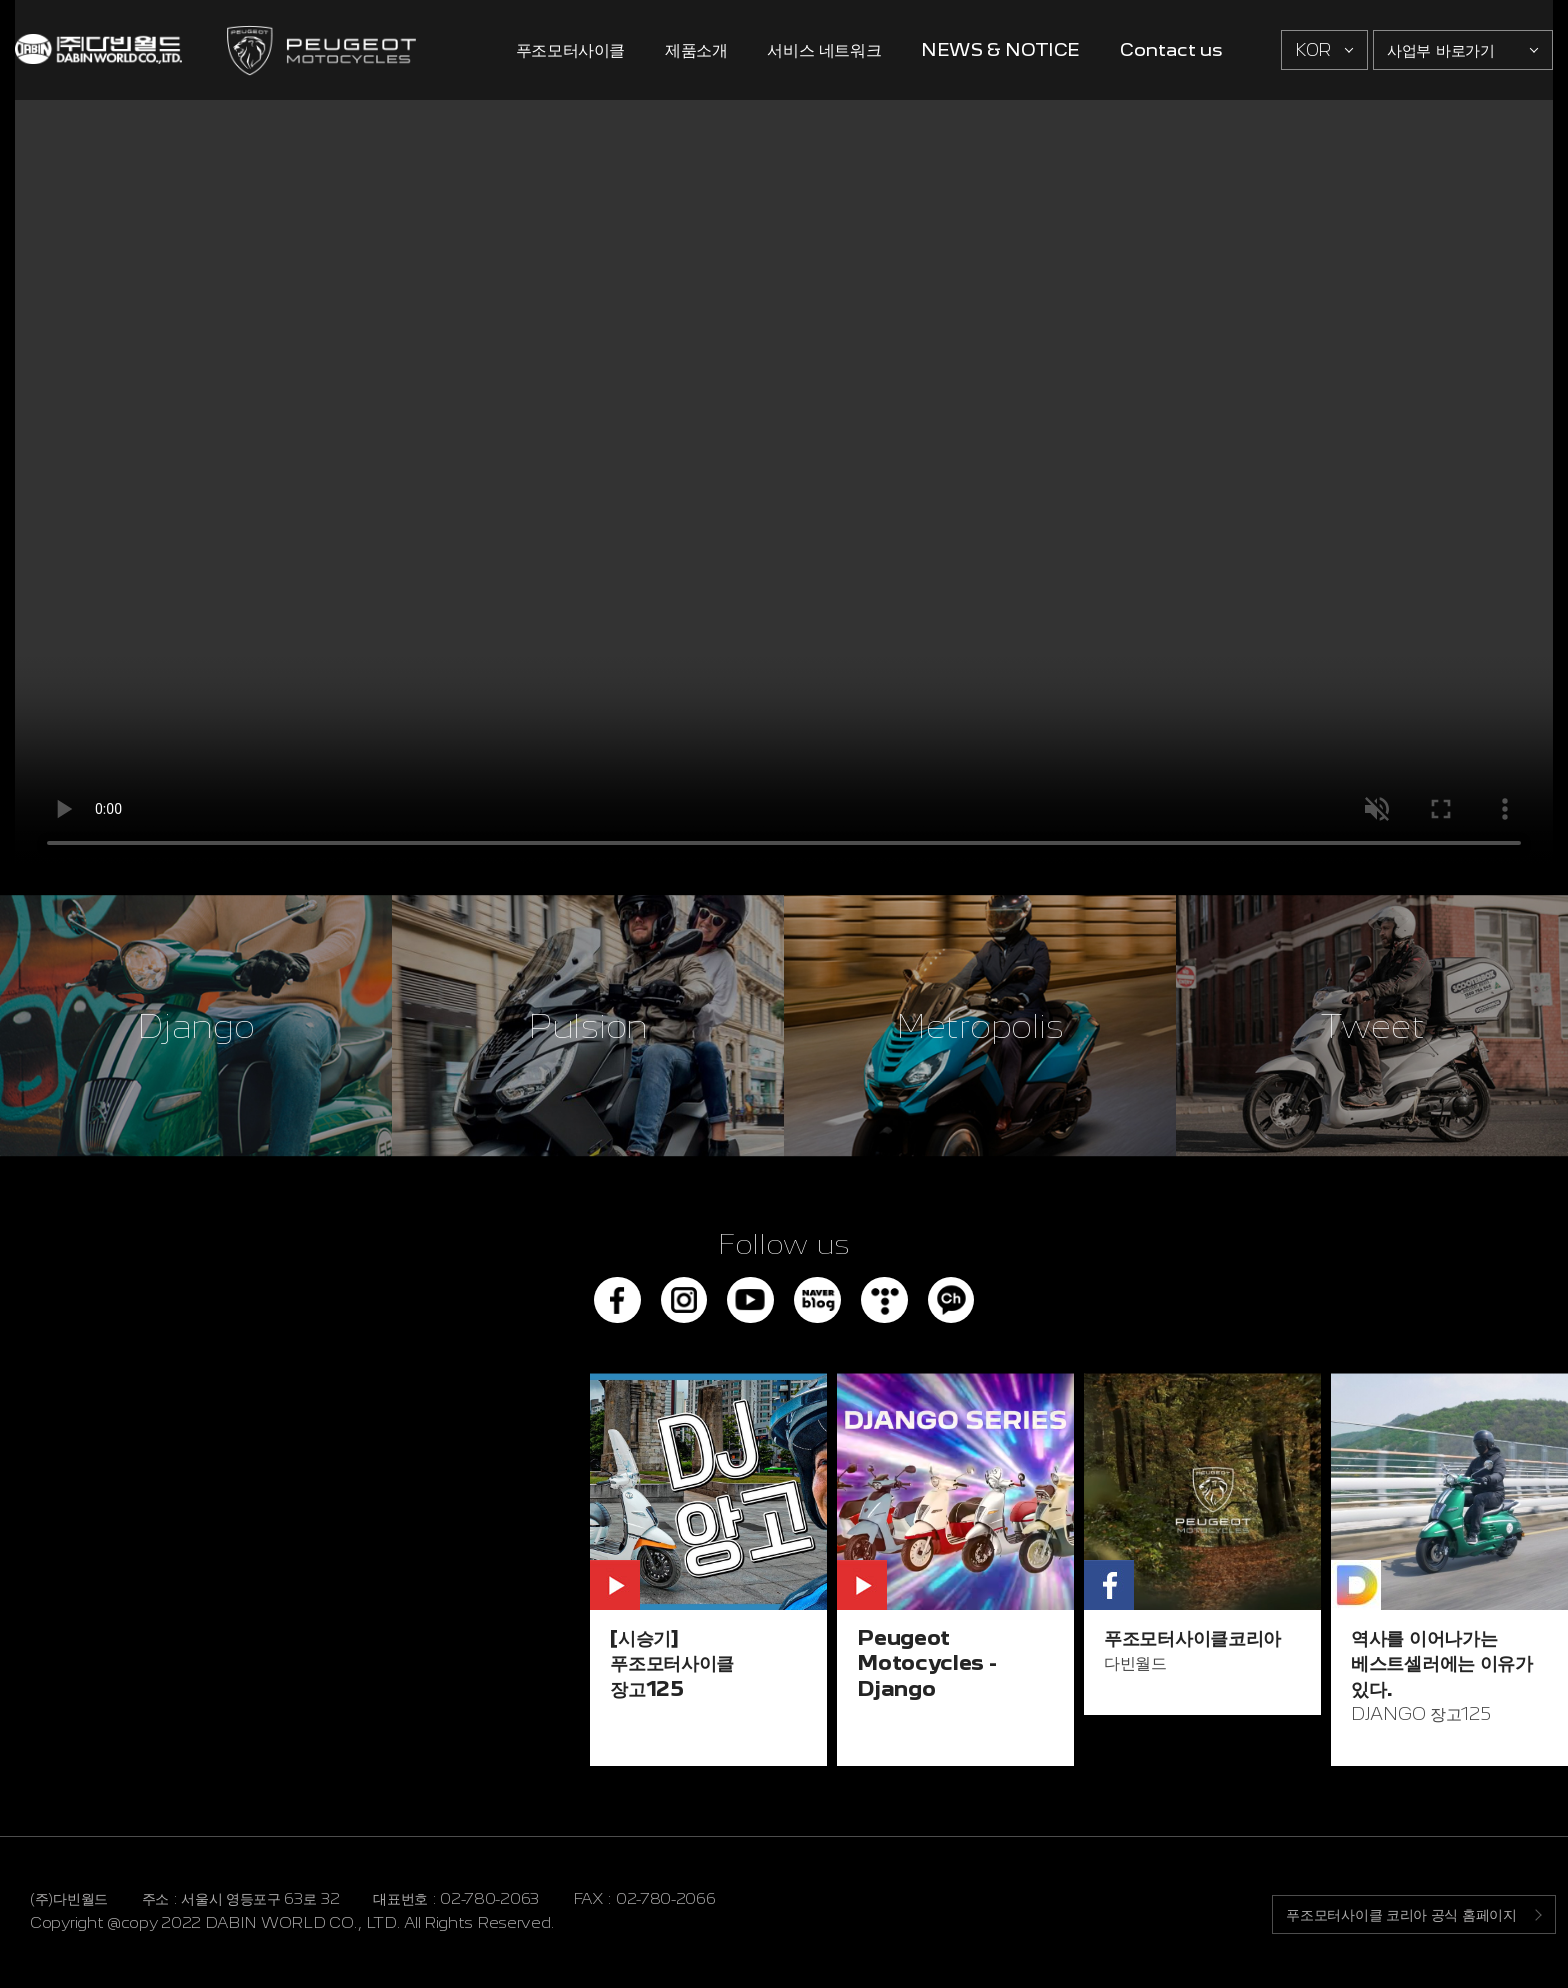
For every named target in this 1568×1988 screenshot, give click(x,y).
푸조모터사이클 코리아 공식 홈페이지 (1397, 1917)
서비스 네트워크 (824, 49)
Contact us (1171, 49)
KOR (1313, 50)
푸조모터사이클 (570, 49)
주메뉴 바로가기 (0, 0)
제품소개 (696, 49)
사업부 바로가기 (1441, 50)
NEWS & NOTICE (1000, 49)
